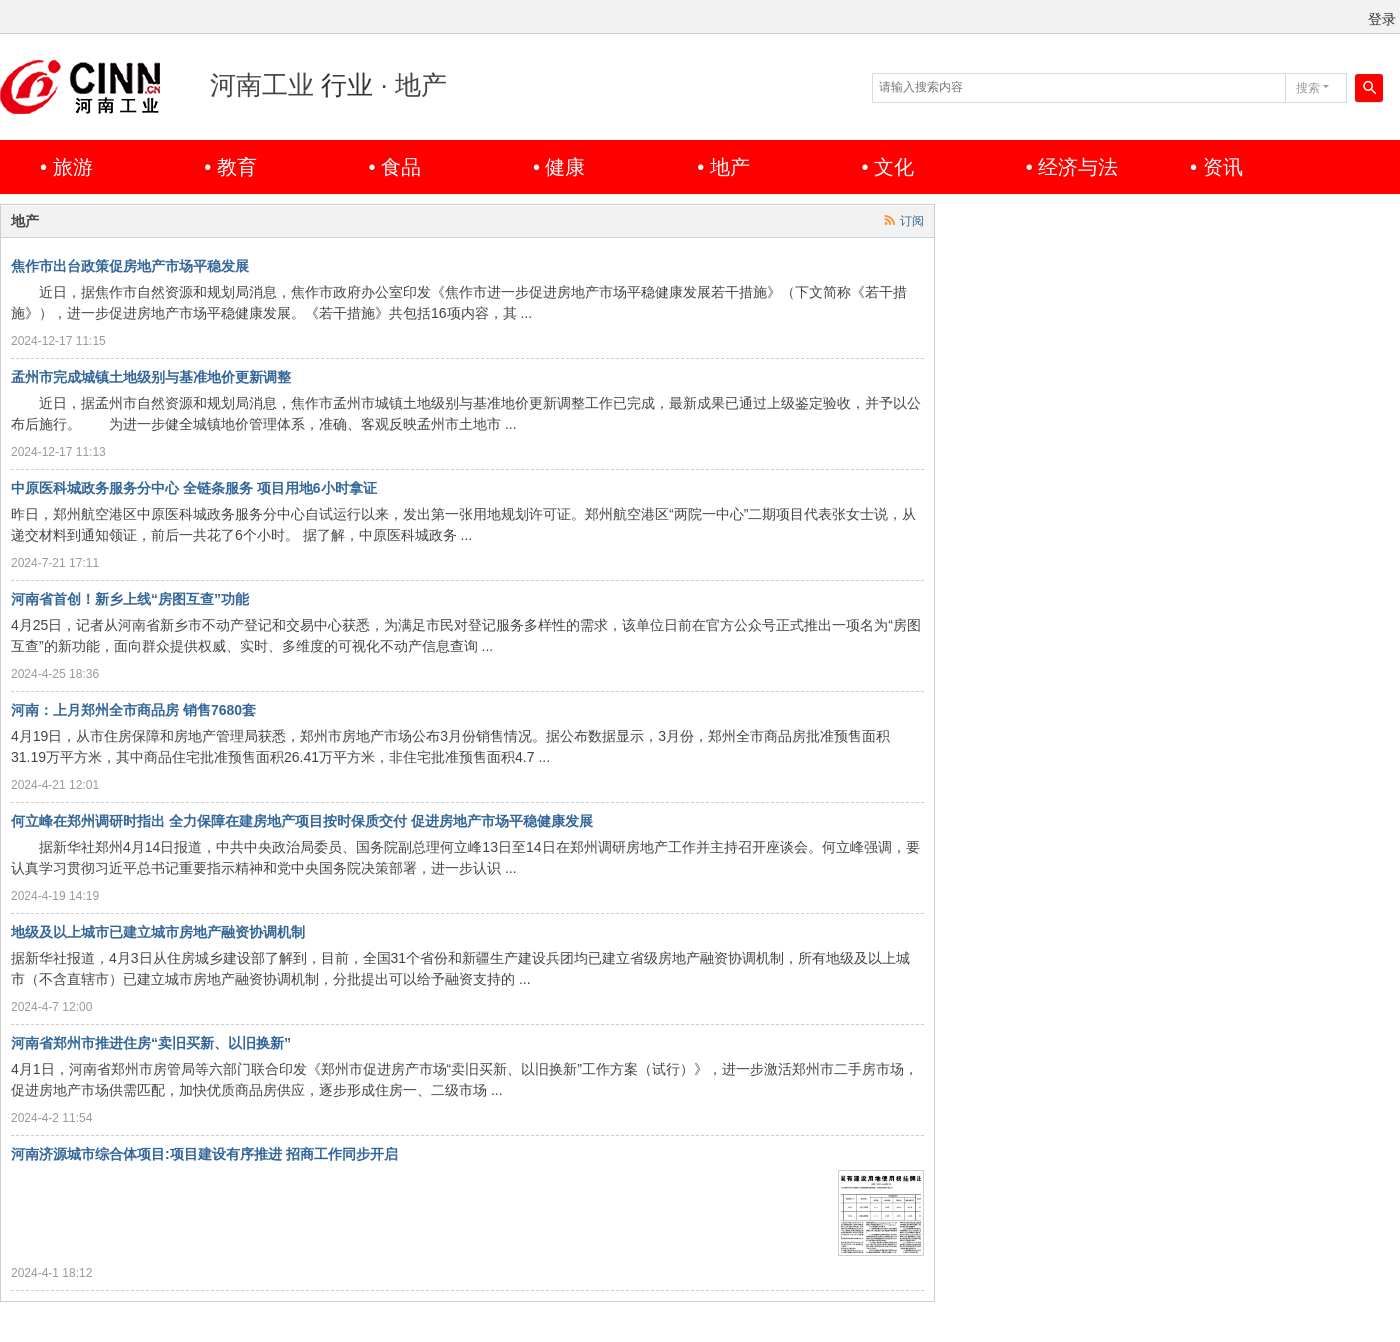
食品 (401, 167)
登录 (1382, 19)
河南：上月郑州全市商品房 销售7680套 (133, 710)
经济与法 (1078, 167)
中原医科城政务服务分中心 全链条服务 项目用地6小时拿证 (194, 488)
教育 (237, 167)
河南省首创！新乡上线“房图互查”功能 (130, 599)
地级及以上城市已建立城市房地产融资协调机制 (158, 932)
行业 (347, 85)
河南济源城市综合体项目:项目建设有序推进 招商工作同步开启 (204, 1154)
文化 (894, 167)
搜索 (1308, 88)
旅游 (73, 167)
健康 (565, 167)
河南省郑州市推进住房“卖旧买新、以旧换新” (151, 1043)
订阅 (912, 221)
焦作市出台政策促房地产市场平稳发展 (130, 266)
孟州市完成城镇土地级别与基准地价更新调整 (151, 377)
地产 (730, 167)
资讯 (1223, 167)
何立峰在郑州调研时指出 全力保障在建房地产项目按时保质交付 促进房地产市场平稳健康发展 (302, 821)
